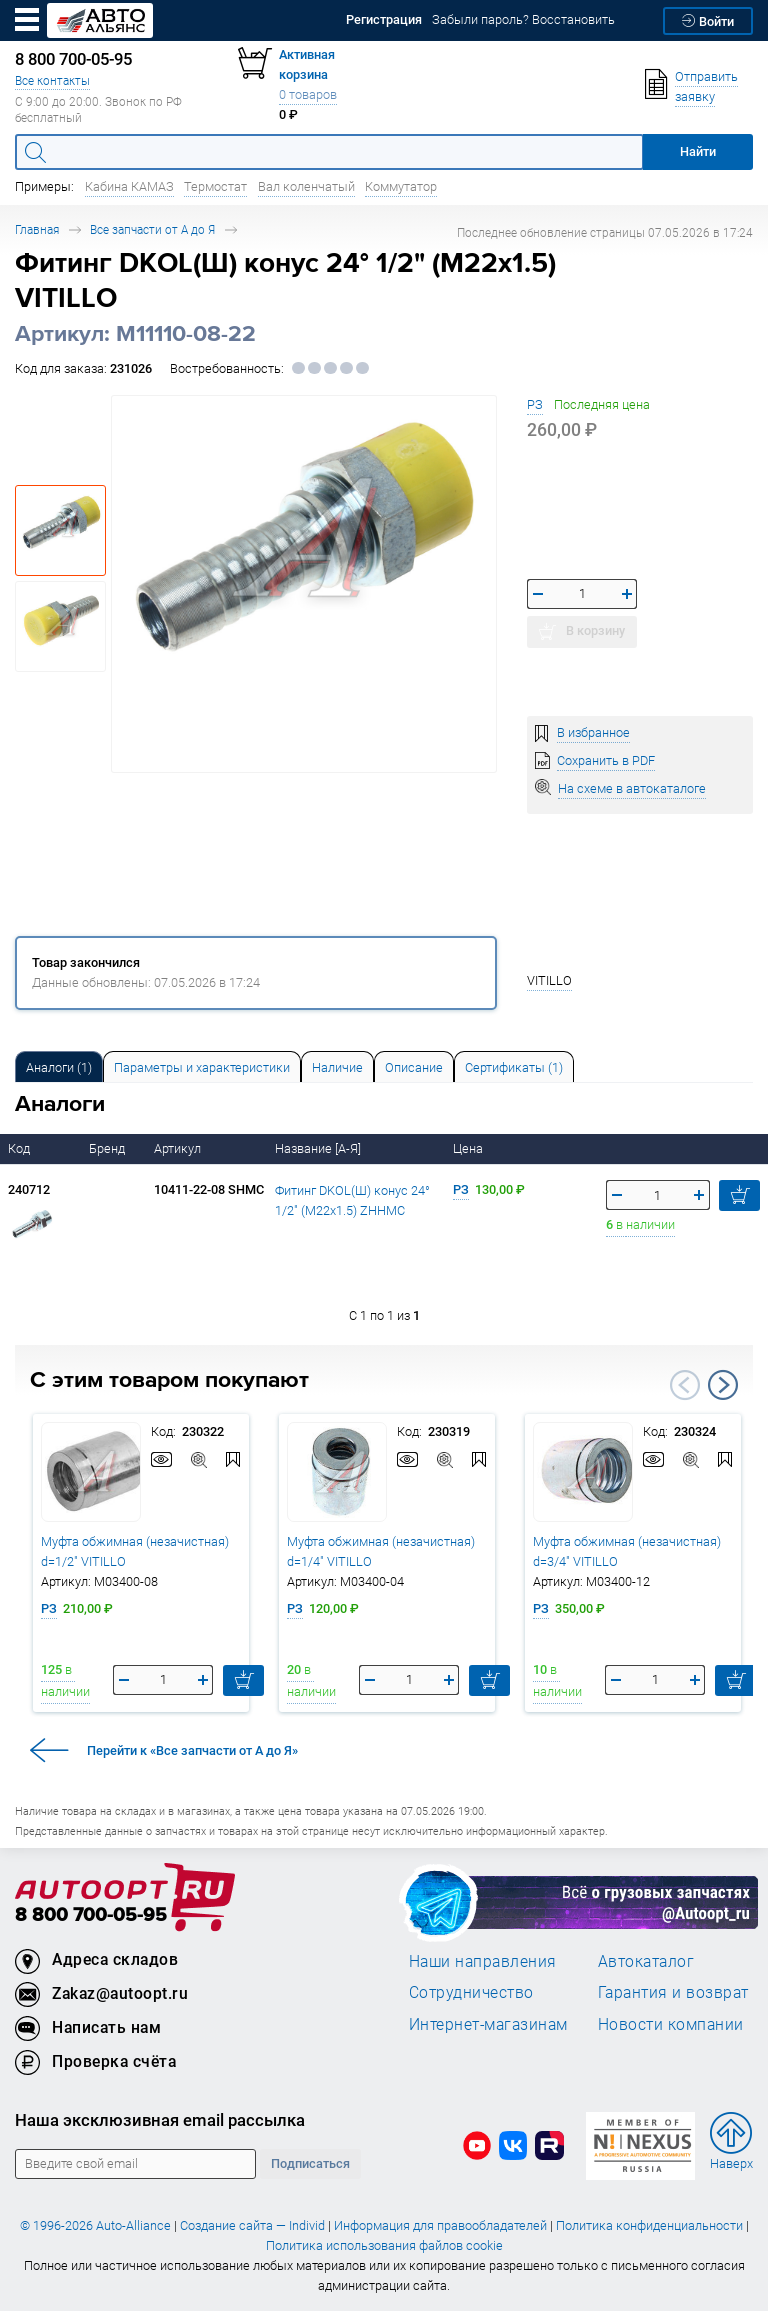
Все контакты (52, 80)
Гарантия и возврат (673, 1992)
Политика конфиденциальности (649, 2225)
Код (20, 1148)
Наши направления (483, 1961)
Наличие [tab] (337, 1067)
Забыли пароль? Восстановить (523, 19)
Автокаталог (646, 1961)
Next (723, 1385)
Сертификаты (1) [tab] (514, 1067)
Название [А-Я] (319, 1148)
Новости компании (671, 2024)
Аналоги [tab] (59, 1067)
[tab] (59, 1066)
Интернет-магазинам (488, 2024)
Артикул (179, 1148)
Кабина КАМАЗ (129, 186)
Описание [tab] (414, 1067)
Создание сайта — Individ (252, 2225)
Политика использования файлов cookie (384, 2245)
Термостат (215, 186)
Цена (469, 1148)
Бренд (108, 1148)
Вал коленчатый (306, 186)
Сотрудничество (471, 1992)
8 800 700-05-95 (91, 1915)
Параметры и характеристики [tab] (202, 1067)
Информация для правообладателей (440, 2225)
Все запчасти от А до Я (152, 229)
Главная (37, 229)
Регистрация (384, 19)
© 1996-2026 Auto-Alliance (95, 2225)
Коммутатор (401, 186)
